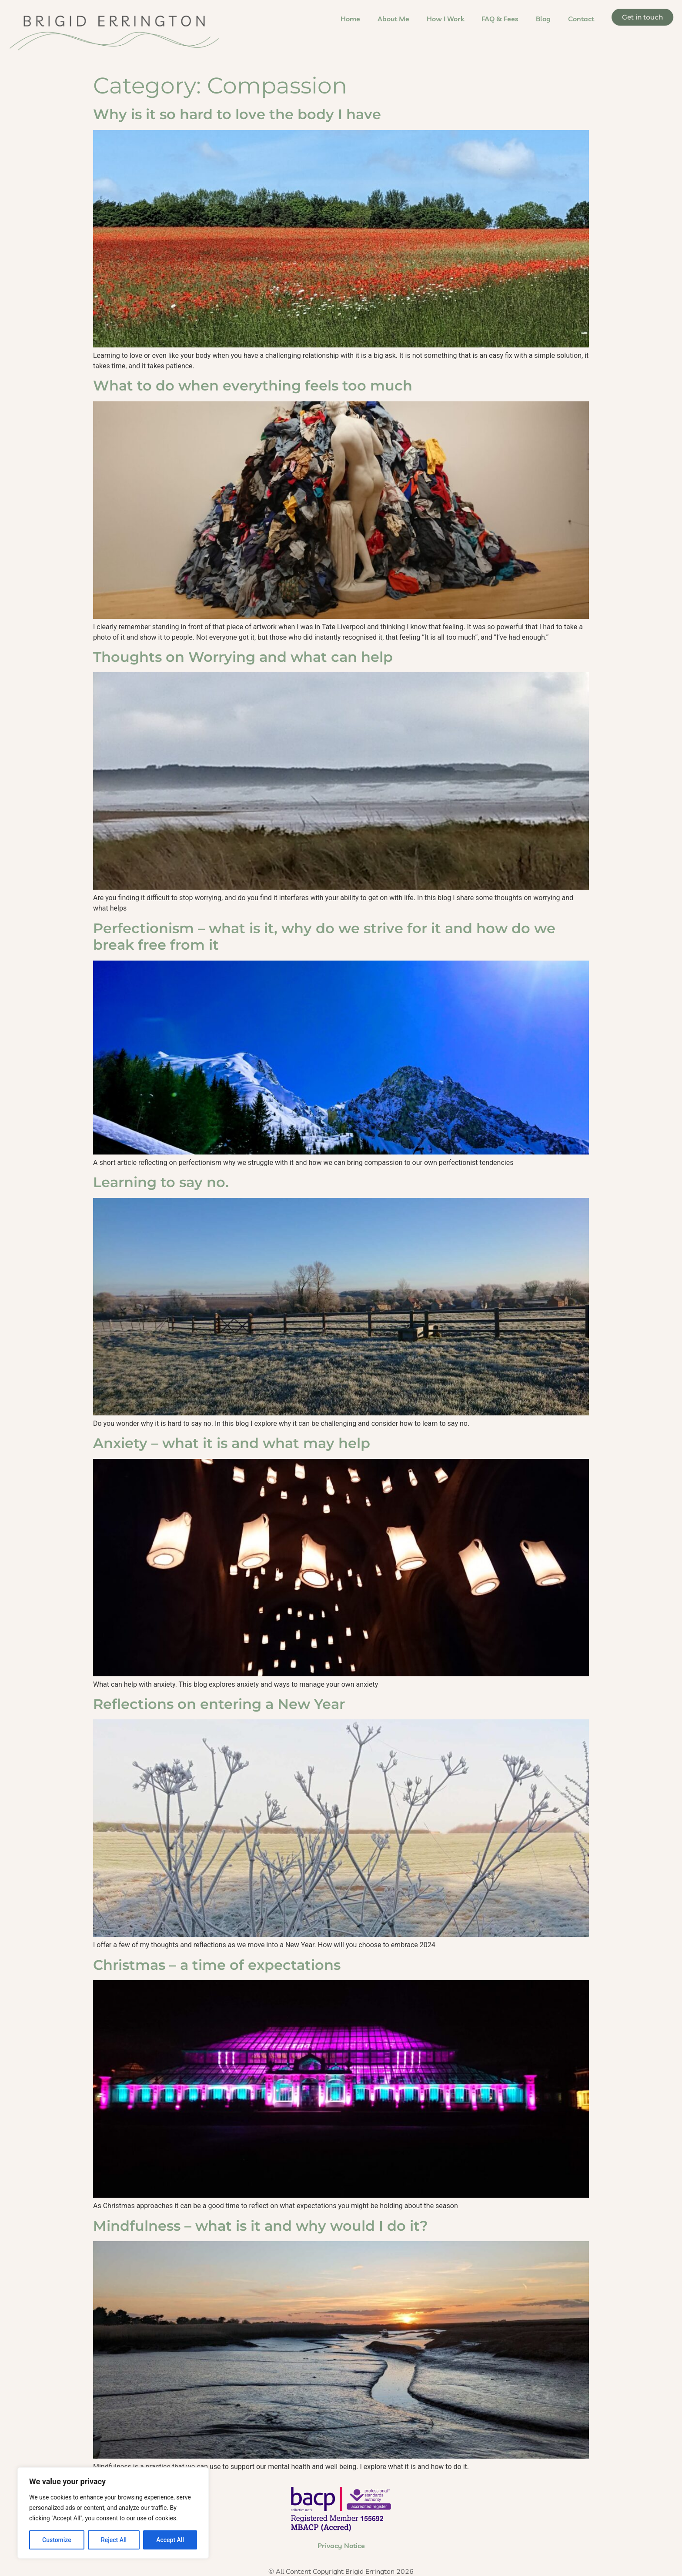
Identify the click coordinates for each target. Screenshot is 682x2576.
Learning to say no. (161, 1182)
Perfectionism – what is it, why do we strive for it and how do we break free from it (324, 936)
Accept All (170, 2539)
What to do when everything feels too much (252, 385)
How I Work (445, 18)
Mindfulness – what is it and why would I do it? (260, 2225)
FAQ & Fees (499, 18)
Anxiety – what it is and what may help (231, 1443)
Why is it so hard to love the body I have (237, 114)
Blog (543, 18)
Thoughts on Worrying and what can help (243, 656)
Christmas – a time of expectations (217, 1964)
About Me (393, 18)
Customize (56, 2539)
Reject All (114, 2539)
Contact (581, 18)
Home (350, 18)
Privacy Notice (341, 2545)
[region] (113, 2513)
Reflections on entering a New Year (219, 1703)
